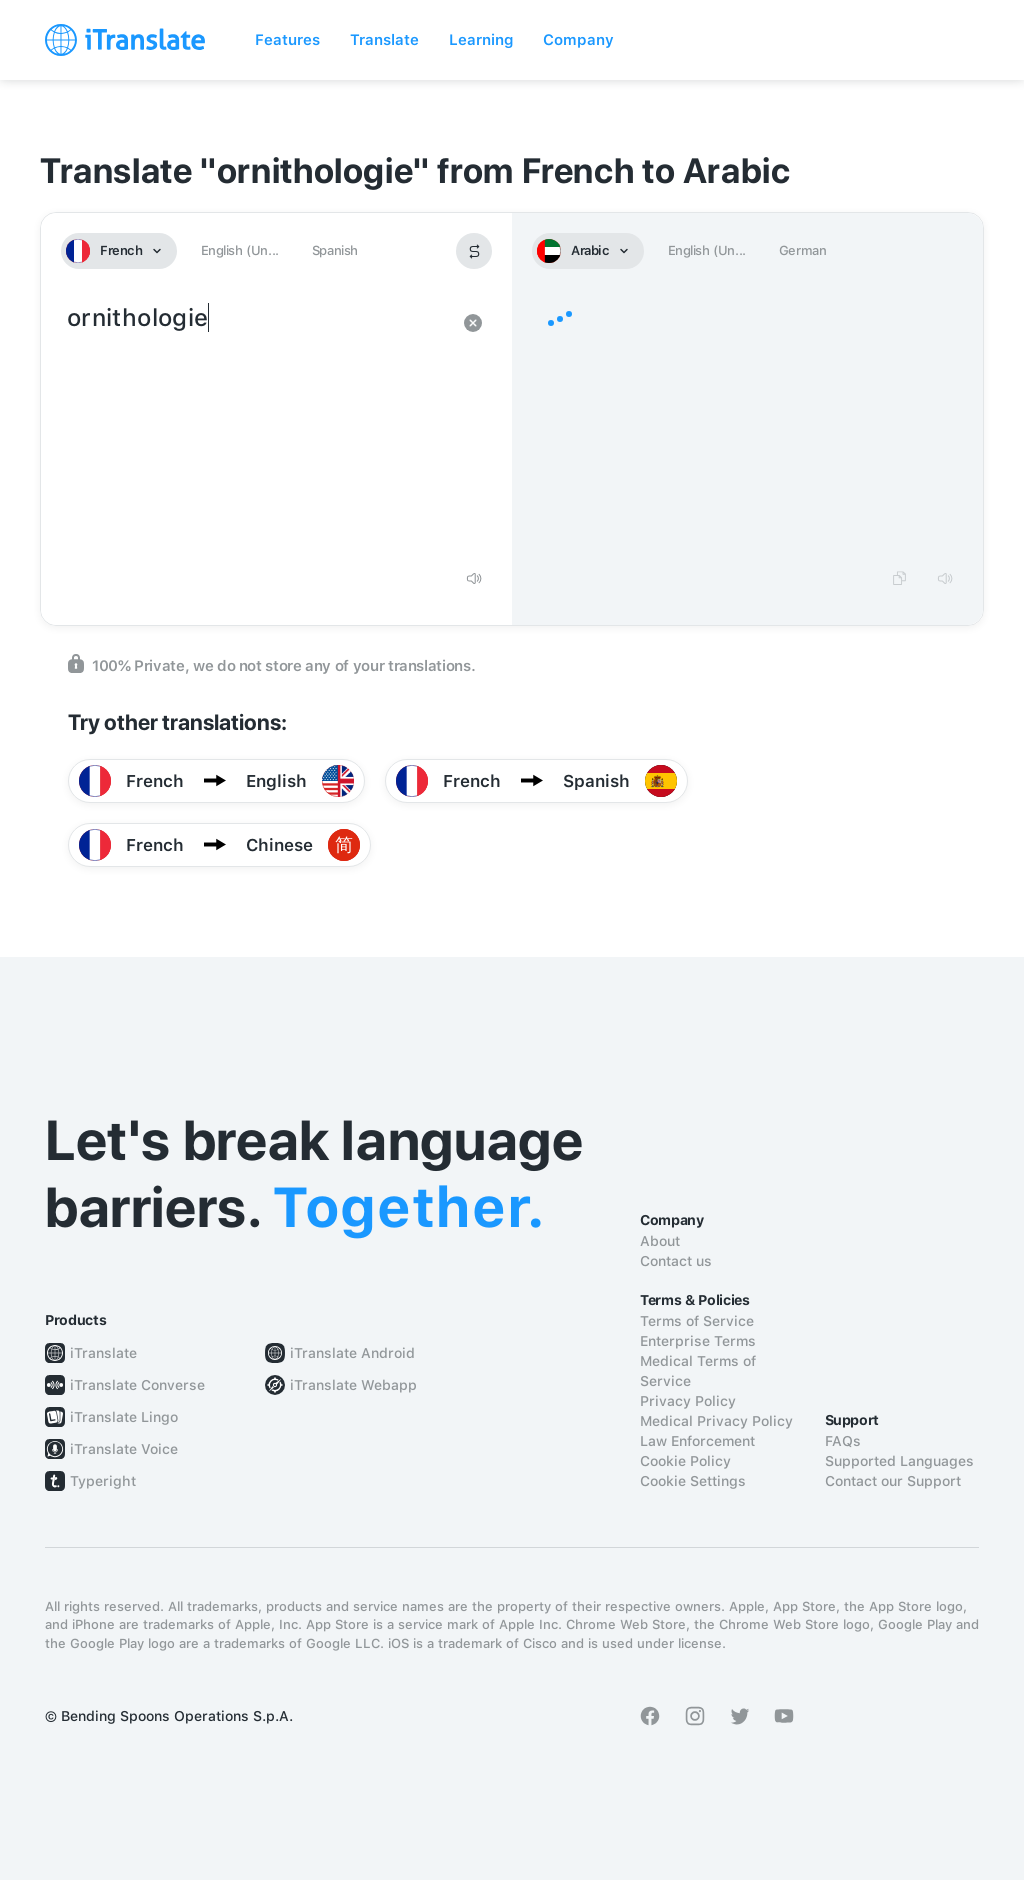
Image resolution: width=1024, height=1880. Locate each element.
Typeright (103, 1481)
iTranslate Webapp (353, 1385)
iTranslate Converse (137, 1385)
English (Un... (240, 250)
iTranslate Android (352, 1353)
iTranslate (103, 1353)
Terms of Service (697, 1321)
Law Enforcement (697, 1441)
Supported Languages (899, 1461)
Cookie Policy (685, 1461)
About (660, 1241)
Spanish (335, 250)
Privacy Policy (688, 1401)
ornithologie (256, 428)
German (803, 250)
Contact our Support (893, 1481)
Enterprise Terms (698, 1341)
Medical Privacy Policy (716, 1421)
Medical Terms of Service (698, 1371)
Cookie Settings (693, 1481)
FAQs (843, 1441)
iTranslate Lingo (124, 1417)
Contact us (676, 1261)
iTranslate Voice (124, 1449)
